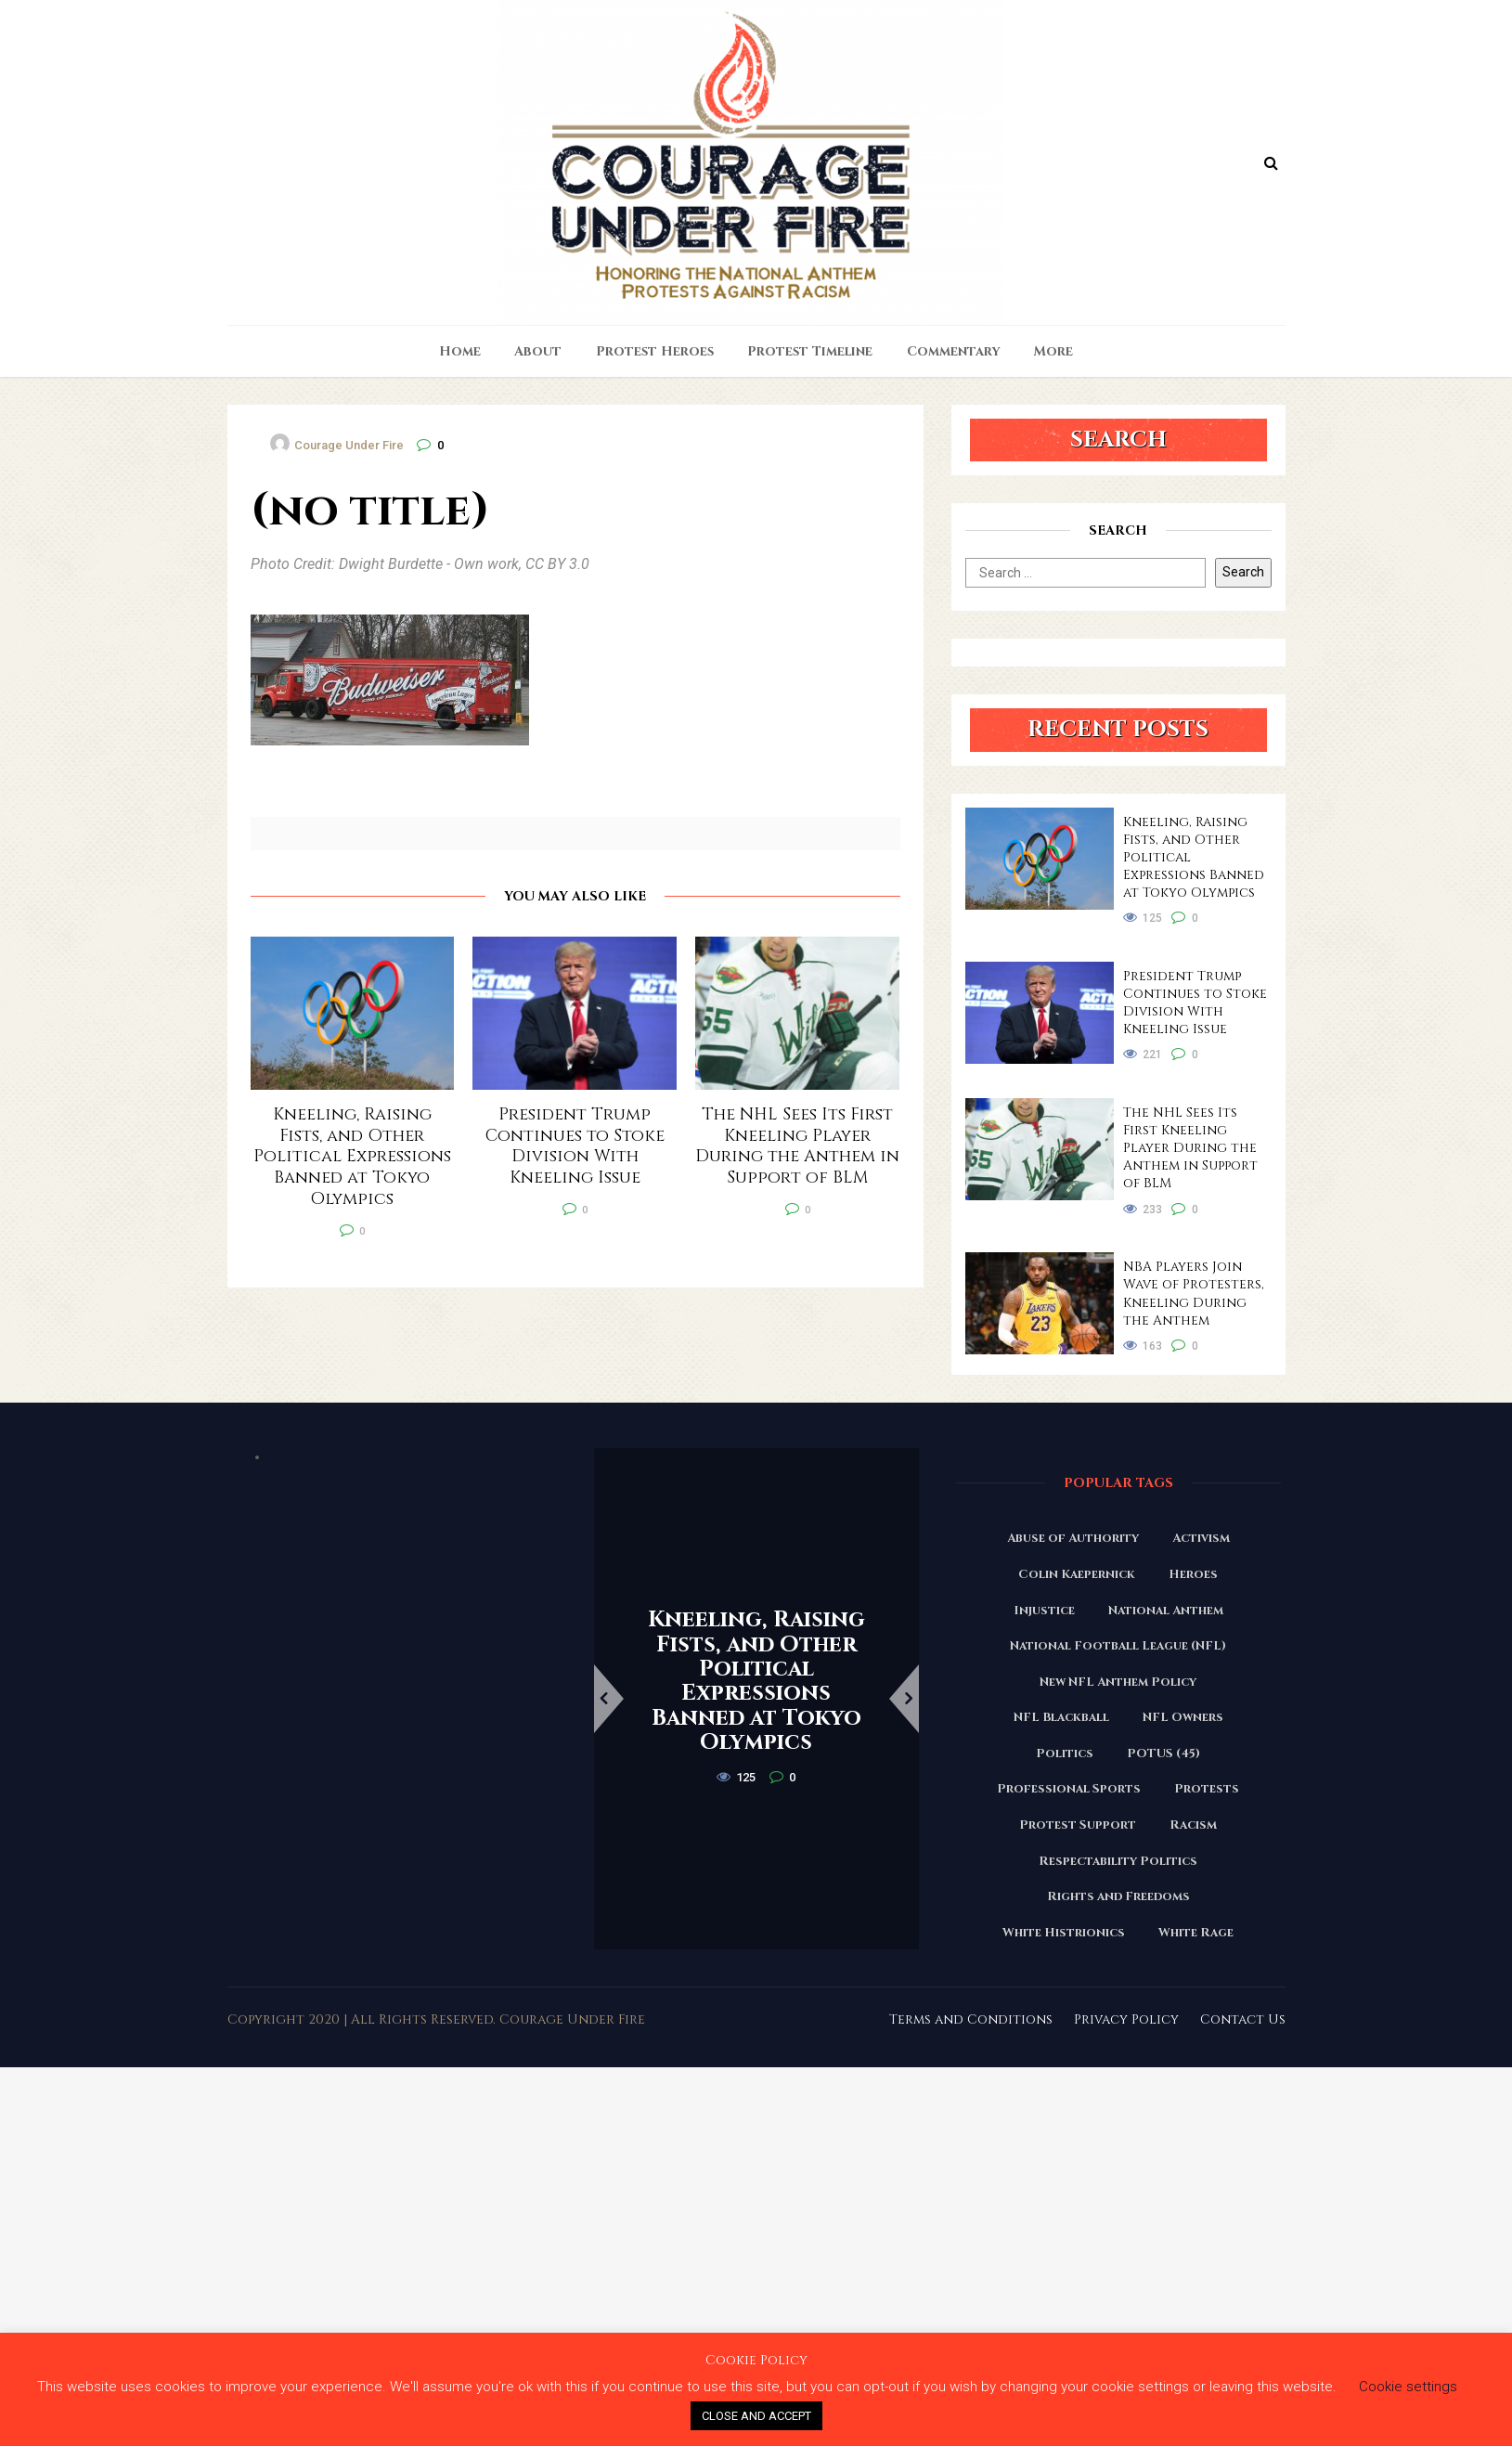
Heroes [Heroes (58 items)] (1193, 1574)
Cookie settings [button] (1408, 2386)
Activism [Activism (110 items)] (1201, 1538)
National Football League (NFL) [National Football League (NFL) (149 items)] (1118, 1645)
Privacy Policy (1126, 2019)
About (538, 351)
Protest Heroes (655, 351)
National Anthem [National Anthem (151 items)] (1165, 1610)
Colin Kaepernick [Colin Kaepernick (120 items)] (1076, 1574)
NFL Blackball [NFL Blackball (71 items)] (1061, 1717)
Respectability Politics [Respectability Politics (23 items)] (1118, 1861)
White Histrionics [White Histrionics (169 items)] (1063, 1932)
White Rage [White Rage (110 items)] (1196, 1932)
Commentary (954, 351)
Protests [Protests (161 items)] (1206, 1788)
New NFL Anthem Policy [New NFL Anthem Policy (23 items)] (1118, 1682)
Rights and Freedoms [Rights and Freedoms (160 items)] (1118, 1896)
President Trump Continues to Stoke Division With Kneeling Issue (1195, 1002)
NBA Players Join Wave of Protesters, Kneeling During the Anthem (1193, 1293)
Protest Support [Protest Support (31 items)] (1077, 1825)
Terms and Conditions (971, 2019)
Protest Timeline (809, 351)
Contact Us (1243, 2019)
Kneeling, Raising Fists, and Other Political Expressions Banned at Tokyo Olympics (1193, 857)
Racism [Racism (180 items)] (1193, 1825)
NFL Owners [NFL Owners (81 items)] (1183, 1717)
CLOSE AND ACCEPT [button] (756, 2416)
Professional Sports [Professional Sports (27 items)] (1069, 1788)
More (1053, 351)
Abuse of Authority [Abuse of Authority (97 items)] (1073, 1538)
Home (460, 351)
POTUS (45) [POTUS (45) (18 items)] (1163, 1753)
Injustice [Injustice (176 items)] (1044, 1610)
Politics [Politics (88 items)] (1064, 1753)
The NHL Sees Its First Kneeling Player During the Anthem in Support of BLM (1190, 1148)
